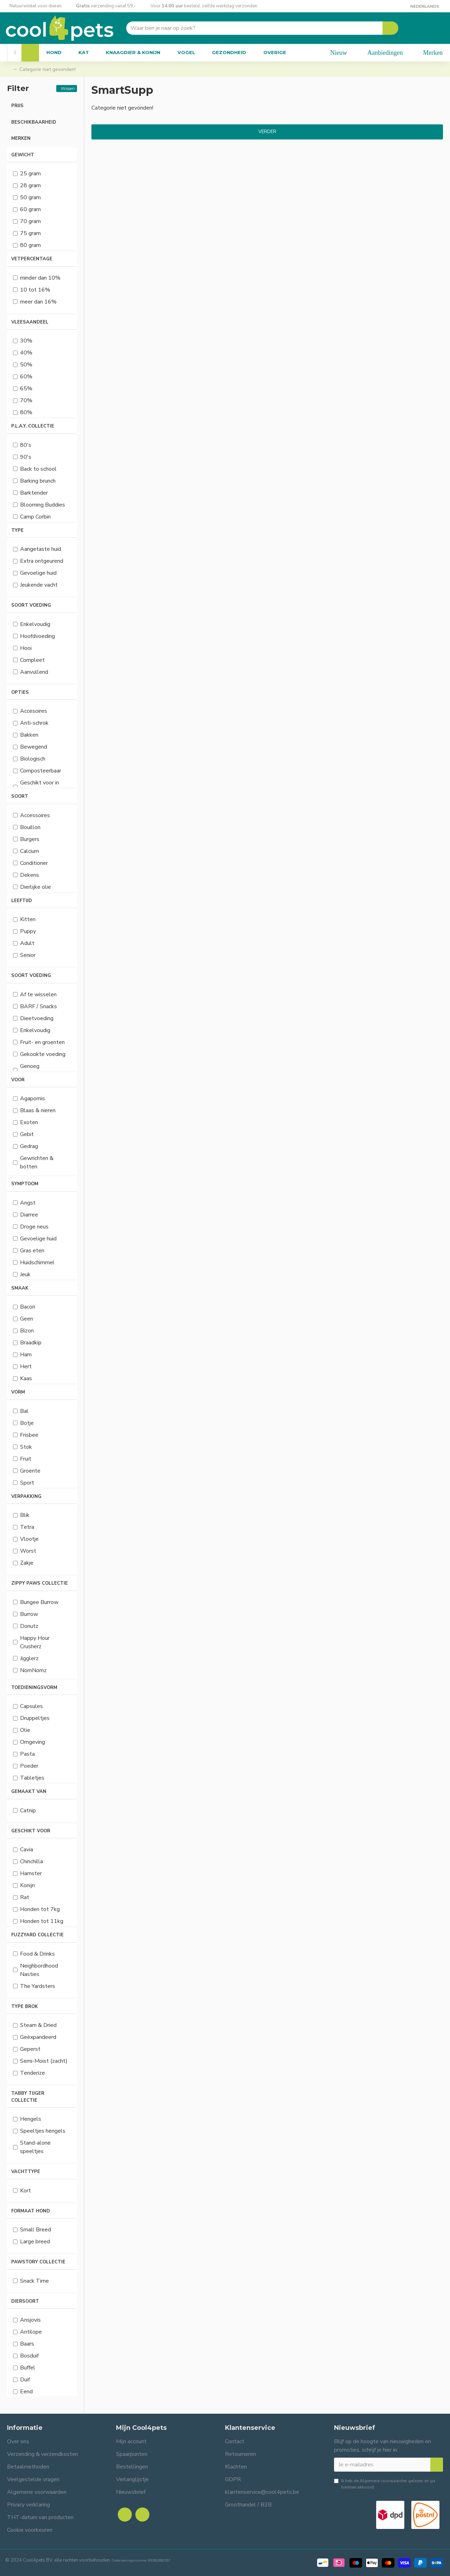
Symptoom (24, 1184)
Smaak (19, 1288)
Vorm (18, 1392)
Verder (267, 132)
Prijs (17, 106)
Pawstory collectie (38, 2262)
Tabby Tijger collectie (27, 2097)
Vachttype (25, 2172)
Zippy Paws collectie (39, 1583)
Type (17, 530)
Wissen (68, 88)
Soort (19, 796)
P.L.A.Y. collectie (32, 426)
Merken (21, 138)
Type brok (24, 2006)
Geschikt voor (30, 1831)
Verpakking (26, 1496)
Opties (20, 692)
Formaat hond (30, 2211)
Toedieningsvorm (34, 1687)
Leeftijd (21, 901)
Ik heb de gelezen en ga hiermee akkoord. (384, 2484)
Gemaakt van (28, 1791)
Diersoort (25, 2301)
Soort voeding (31, 605)
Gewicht (22, 155)
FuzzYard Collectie (37, 1935)
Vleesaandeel (30, 322)
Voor (18, 1080)
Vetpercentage (31, 259)
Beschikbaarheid (33, 122)
